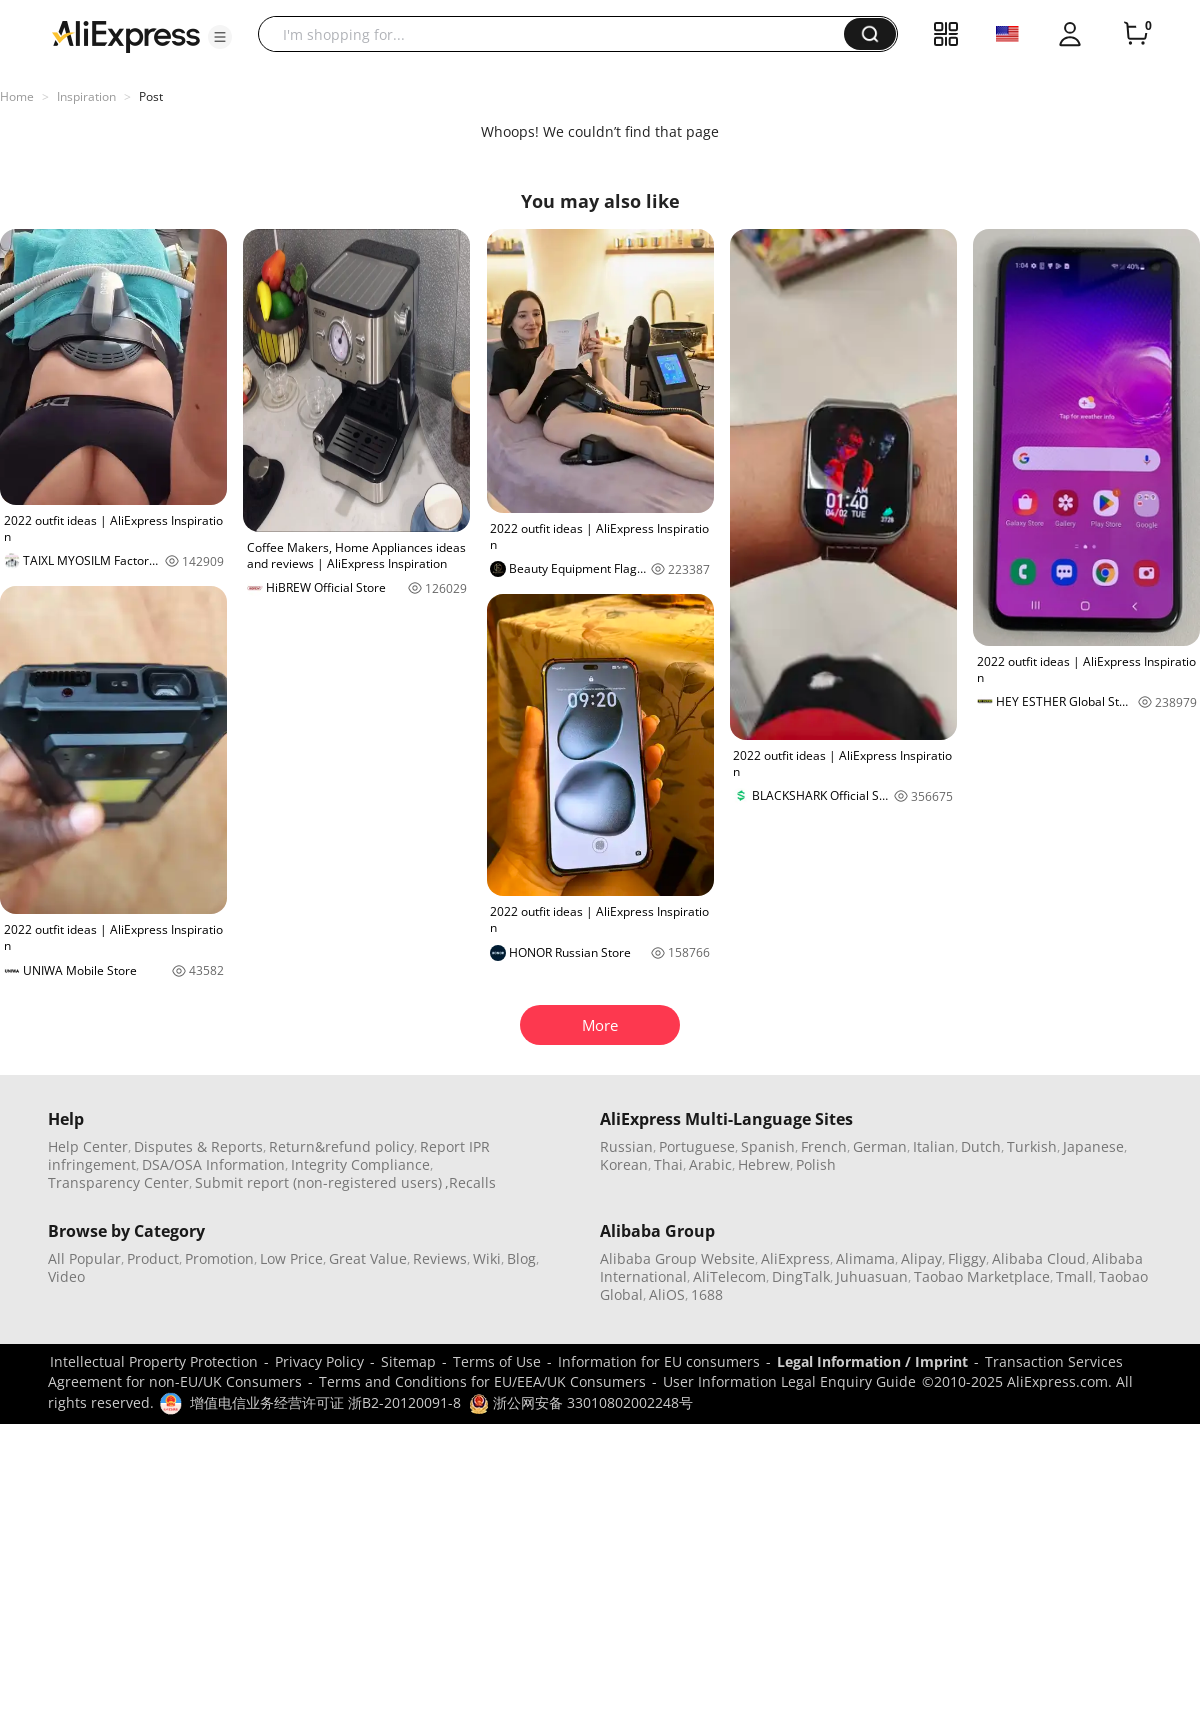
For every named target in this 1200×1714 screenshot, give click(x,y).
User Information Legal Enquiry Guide (789, 1381)
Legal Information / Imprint (872, 1361)
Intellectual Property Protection (154, 1361)
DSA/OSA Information (213, 1164)
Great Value (368, 1258)
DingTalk (801, 1276)
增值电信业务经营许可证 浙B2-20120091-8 (325, 1402)
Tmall (1074, 1276)
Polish (816, 1164)
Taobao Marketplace (982, 1276)
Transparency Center (118, 1182)
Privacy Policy (319, 1361)
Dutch (981, 1146)
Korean (624, 1164)
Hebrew (764, 1164)
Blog (521, 1258)
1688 (707, 1294)
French (824, 1146)
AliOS (667, 1294)
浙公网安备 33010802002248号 (581, 1402)
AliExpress (795, 1258)
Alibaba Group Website (677, 1258)
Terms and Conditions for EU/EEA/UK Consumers (482, 1381)
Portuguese (697, 1146)
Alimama (865, 1258)
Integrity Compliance (360, 1164)
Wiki (487, 1258)
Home (17, 96)
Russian (626, 1146)
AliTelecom (729, 1276)
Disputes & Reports (198, 1146)
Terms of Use (497, 1361)
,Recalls (470, 1182)
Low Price (291, 1258)
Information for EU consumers (659, 1361)
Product (153, 1258)
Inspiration (86, 96)
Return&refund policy (341, 1146)
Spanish (768, 1146)
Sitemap (408, 1361)
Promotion (219, 1258)
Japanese (1093, 1146)
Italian (934, 1146)
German (880, 1146)
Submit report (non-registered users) (318, 1182)
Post (151, 96)
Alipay (921, 1258)
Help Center (88, 1146)
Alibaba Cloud (1039, 1258)
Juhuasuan (872, 1276)
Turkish (1032, 1146)
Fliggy (967, 1258)
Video (66, 1276)
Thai (668, 1164)
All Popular (84, 1258)
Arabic (710, 1164)
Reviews (440, 1258)
